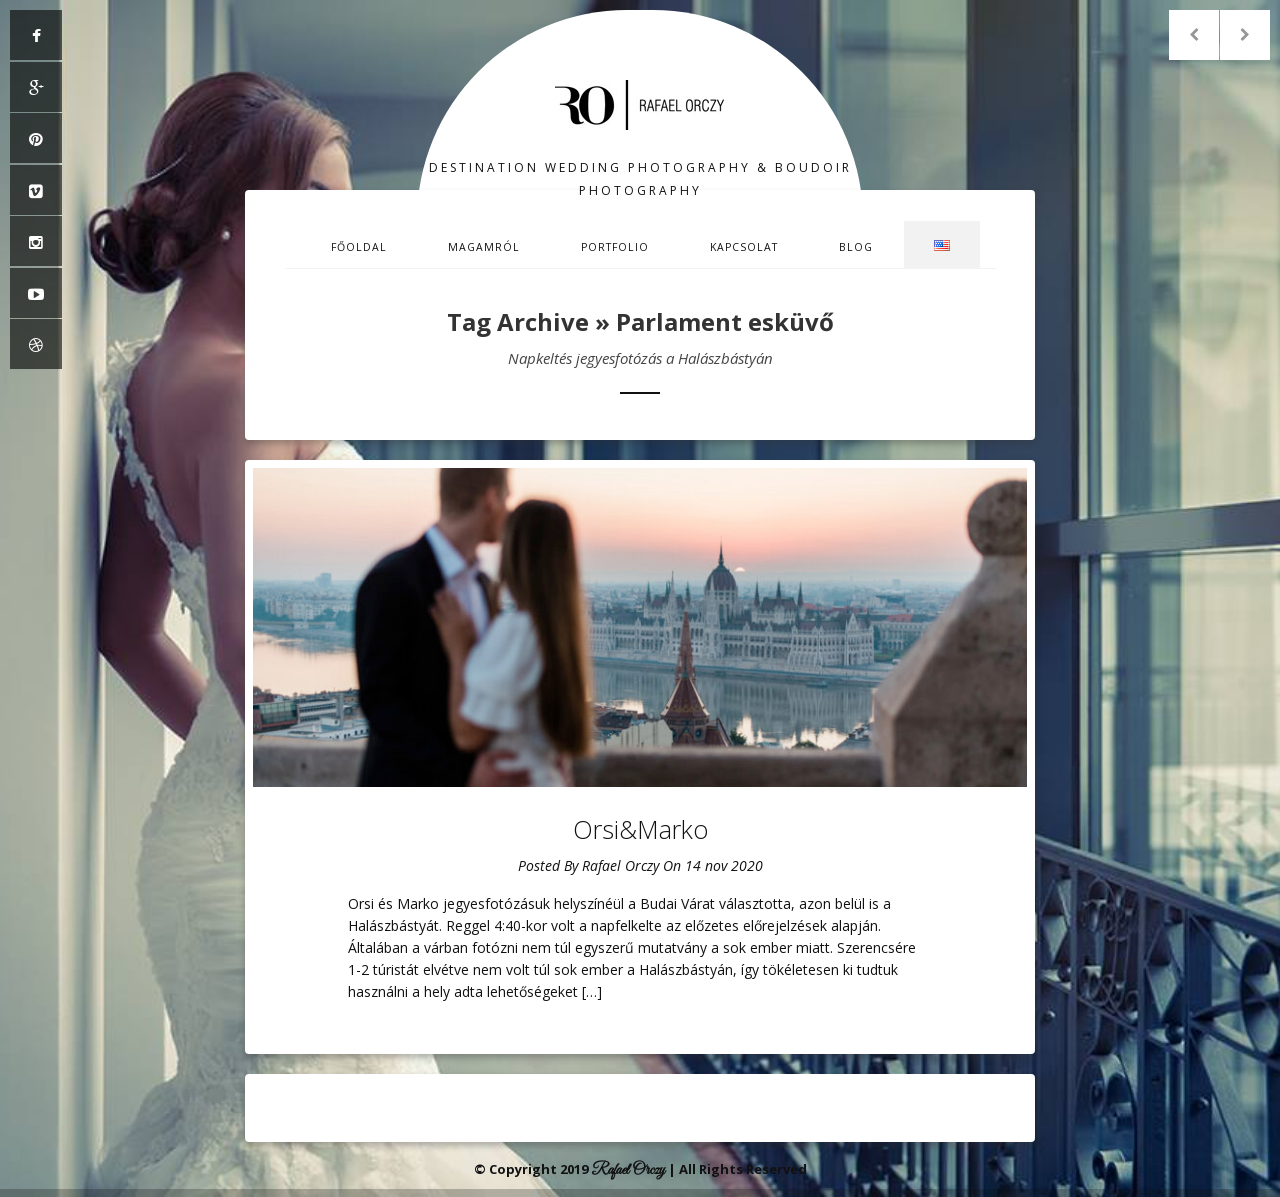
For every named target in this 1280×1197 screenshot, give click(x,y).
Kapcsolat (744, 247)
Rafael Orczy (620, 865)
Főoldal (359, 247)
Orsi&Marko (640, 829)
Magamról (484, 247)
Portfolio (615, 247)
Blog (856, 247)
